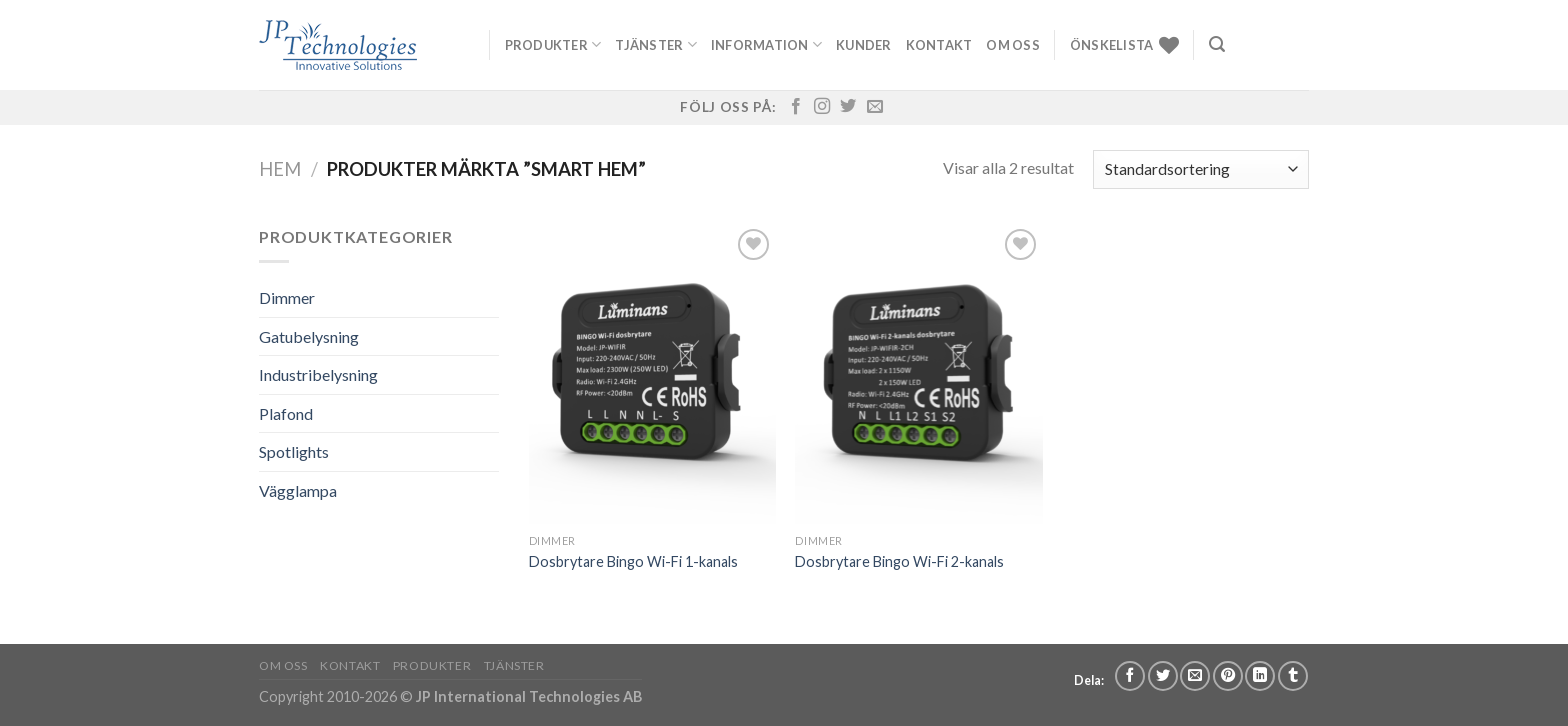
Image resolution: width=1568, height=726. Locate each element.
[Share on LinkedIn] (1260, 676)
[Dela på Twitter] (1163, 676)
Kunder (864, 45)
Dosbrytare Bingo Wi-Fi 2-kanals (899, 561)
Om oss (1013, 45)
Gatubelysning (309, 336)
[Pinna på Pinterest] (1228, 676)
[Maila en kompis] (1195, 676)
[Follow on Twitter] (848, 107)
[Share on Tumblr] (1293, 676)
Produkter (553, 44)
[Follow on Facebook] (796, 107)
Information (766, 44)
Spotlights (294, 451)
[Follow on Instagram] (822, 107)
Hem (280, 169)
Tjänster (656, 44)
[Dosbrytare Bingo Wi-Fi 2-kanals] (918, 374)
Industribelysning (318, 374)
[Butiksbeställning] (1201, 169)
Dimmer (287, 297)
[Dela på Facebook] (1130, 676)
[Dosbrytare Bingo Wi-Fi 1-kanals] (652, 374)
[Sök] (1217, 44)
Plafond (286, 413)
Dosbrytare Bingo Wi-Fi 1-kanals (633, 561)
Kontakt (939, 45)
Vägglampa (298, 490)
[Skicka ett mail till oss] (875, 107)
